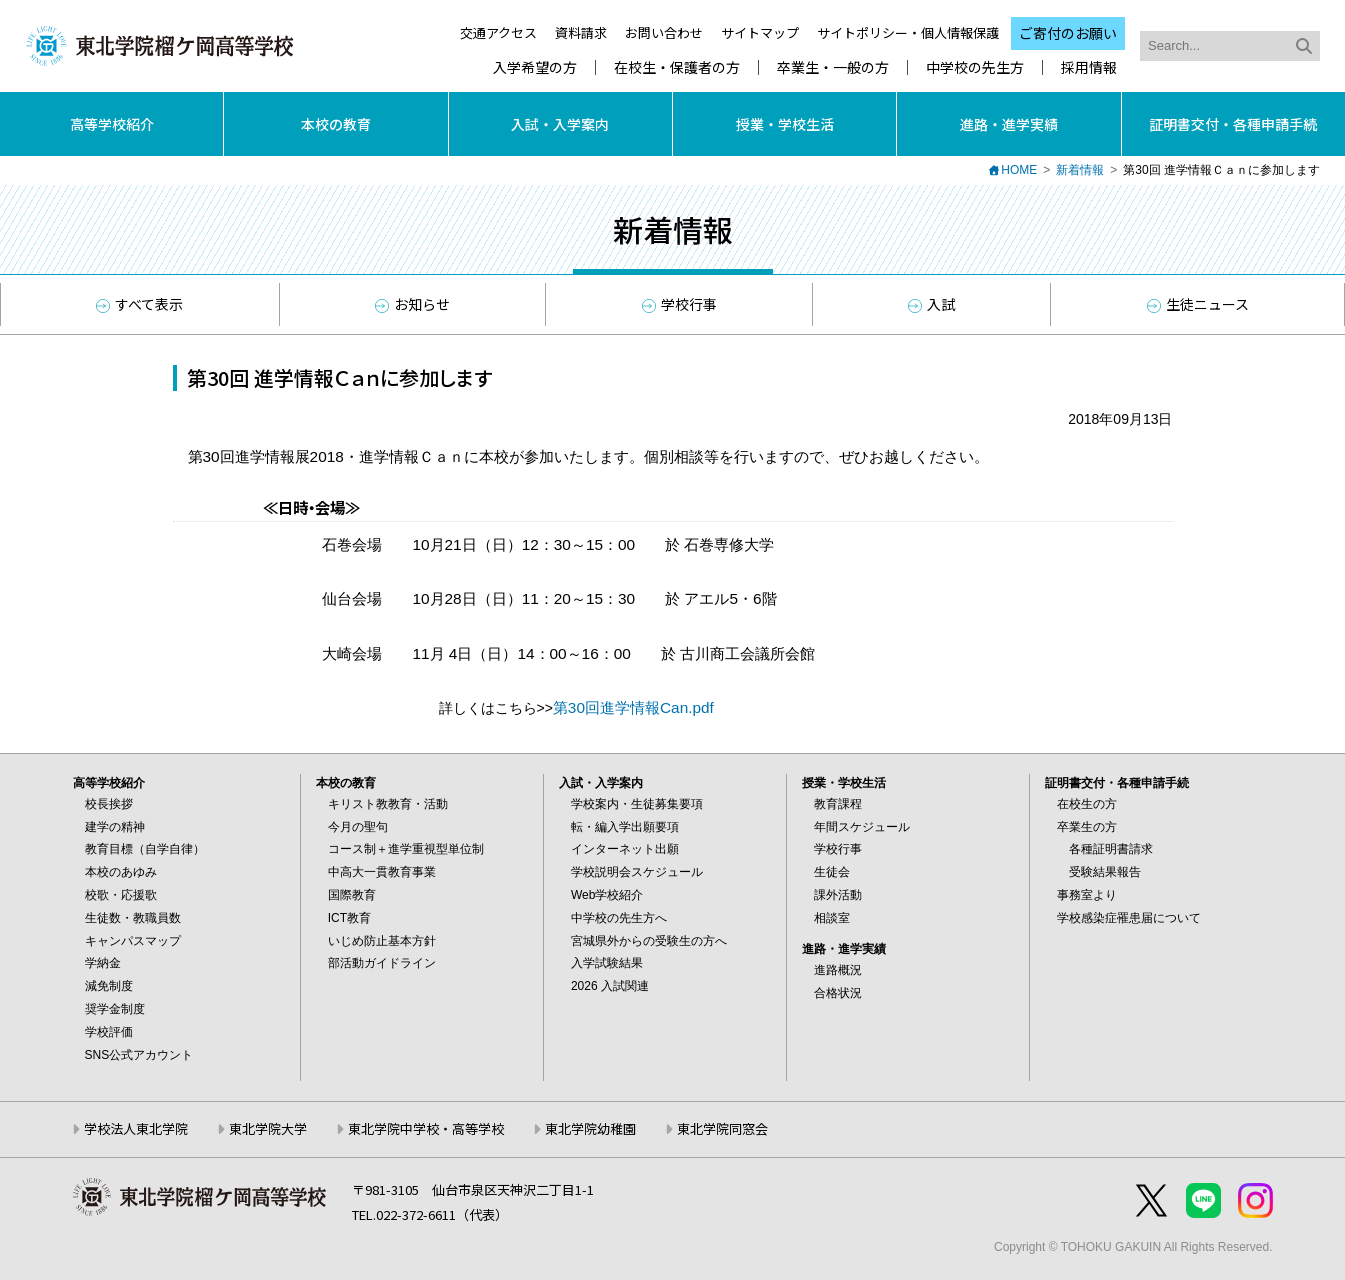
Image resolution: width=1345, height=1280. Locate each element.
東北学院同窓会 (722, 1128)
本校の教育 (336, 124)
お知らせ (412, 304)
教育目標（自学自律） (145, 849)
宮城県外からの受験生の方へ (649, 941)
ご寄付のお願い (1068, 33)
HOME (1019, 170)
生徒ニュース (1198, 304)
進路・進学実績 (1009, 124)
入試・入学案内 (560, 124)
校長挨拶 (109, 804)
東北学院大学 (268, 1128)
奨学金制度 (115, 1009)
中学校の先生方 (975, 67)
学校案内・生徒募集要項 (637, 804)
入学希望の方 (535, 67)
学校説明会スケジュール (637, 872)
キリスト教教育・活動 (388, 804)
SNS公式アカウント (139, 1055)
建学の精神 (115, 827)
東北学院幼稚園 (590, 1128)
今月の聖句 (358, 827)
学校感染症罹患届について (1129, 918)
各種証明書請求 (1111, 849)
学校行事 (679, 304)
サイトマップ (760, 32)
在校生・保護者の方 (677, 67)
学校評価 (109, 1032)
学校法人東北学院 (136, 1128)
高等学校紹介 (112, 124)
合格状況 (838, 993)
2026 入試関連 (610, 986)
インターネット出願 (625, 849)
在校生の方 (1087, 804)
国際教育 (352, 895)
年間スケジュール (862, 827)
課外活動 (838, 895)
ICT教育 (349, 918)
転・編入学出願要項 (625, 827)
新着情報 (1080, 170)
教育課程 (838, 804)
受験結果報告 (1105, 872)
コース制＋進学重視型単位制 (406, 849)
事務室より (1087, 895)
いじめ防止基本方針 (382, 941)
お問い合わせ (664, 32)
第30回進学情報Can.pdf (633, 707)
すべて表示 (139, 304)
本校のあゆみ (121, 872)
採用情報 (1089, 67)
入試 (931, 304)
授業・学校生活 (785, 124)
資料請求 (581, 32)
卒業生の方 (1087, 827)
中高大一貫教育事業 (382, 872)
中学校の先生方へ (619, 918)
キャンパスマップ (133, 941)
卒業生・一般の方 (833, 67)
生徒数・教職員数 (133, 918)
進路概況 (838, 970)
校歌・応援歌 (121, 895)
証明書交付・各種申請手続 (1233, 124)
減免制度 (109, 986)
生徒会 (832, 872)
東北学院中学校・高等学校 (426, 1128)
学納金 (103, 963)
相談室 (832, 918)
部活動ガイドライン (382, 963)
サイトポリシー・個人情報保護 (908, 32)
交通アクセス (498, 32)
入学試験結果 (607, 963)
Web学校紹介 (607, 895)
